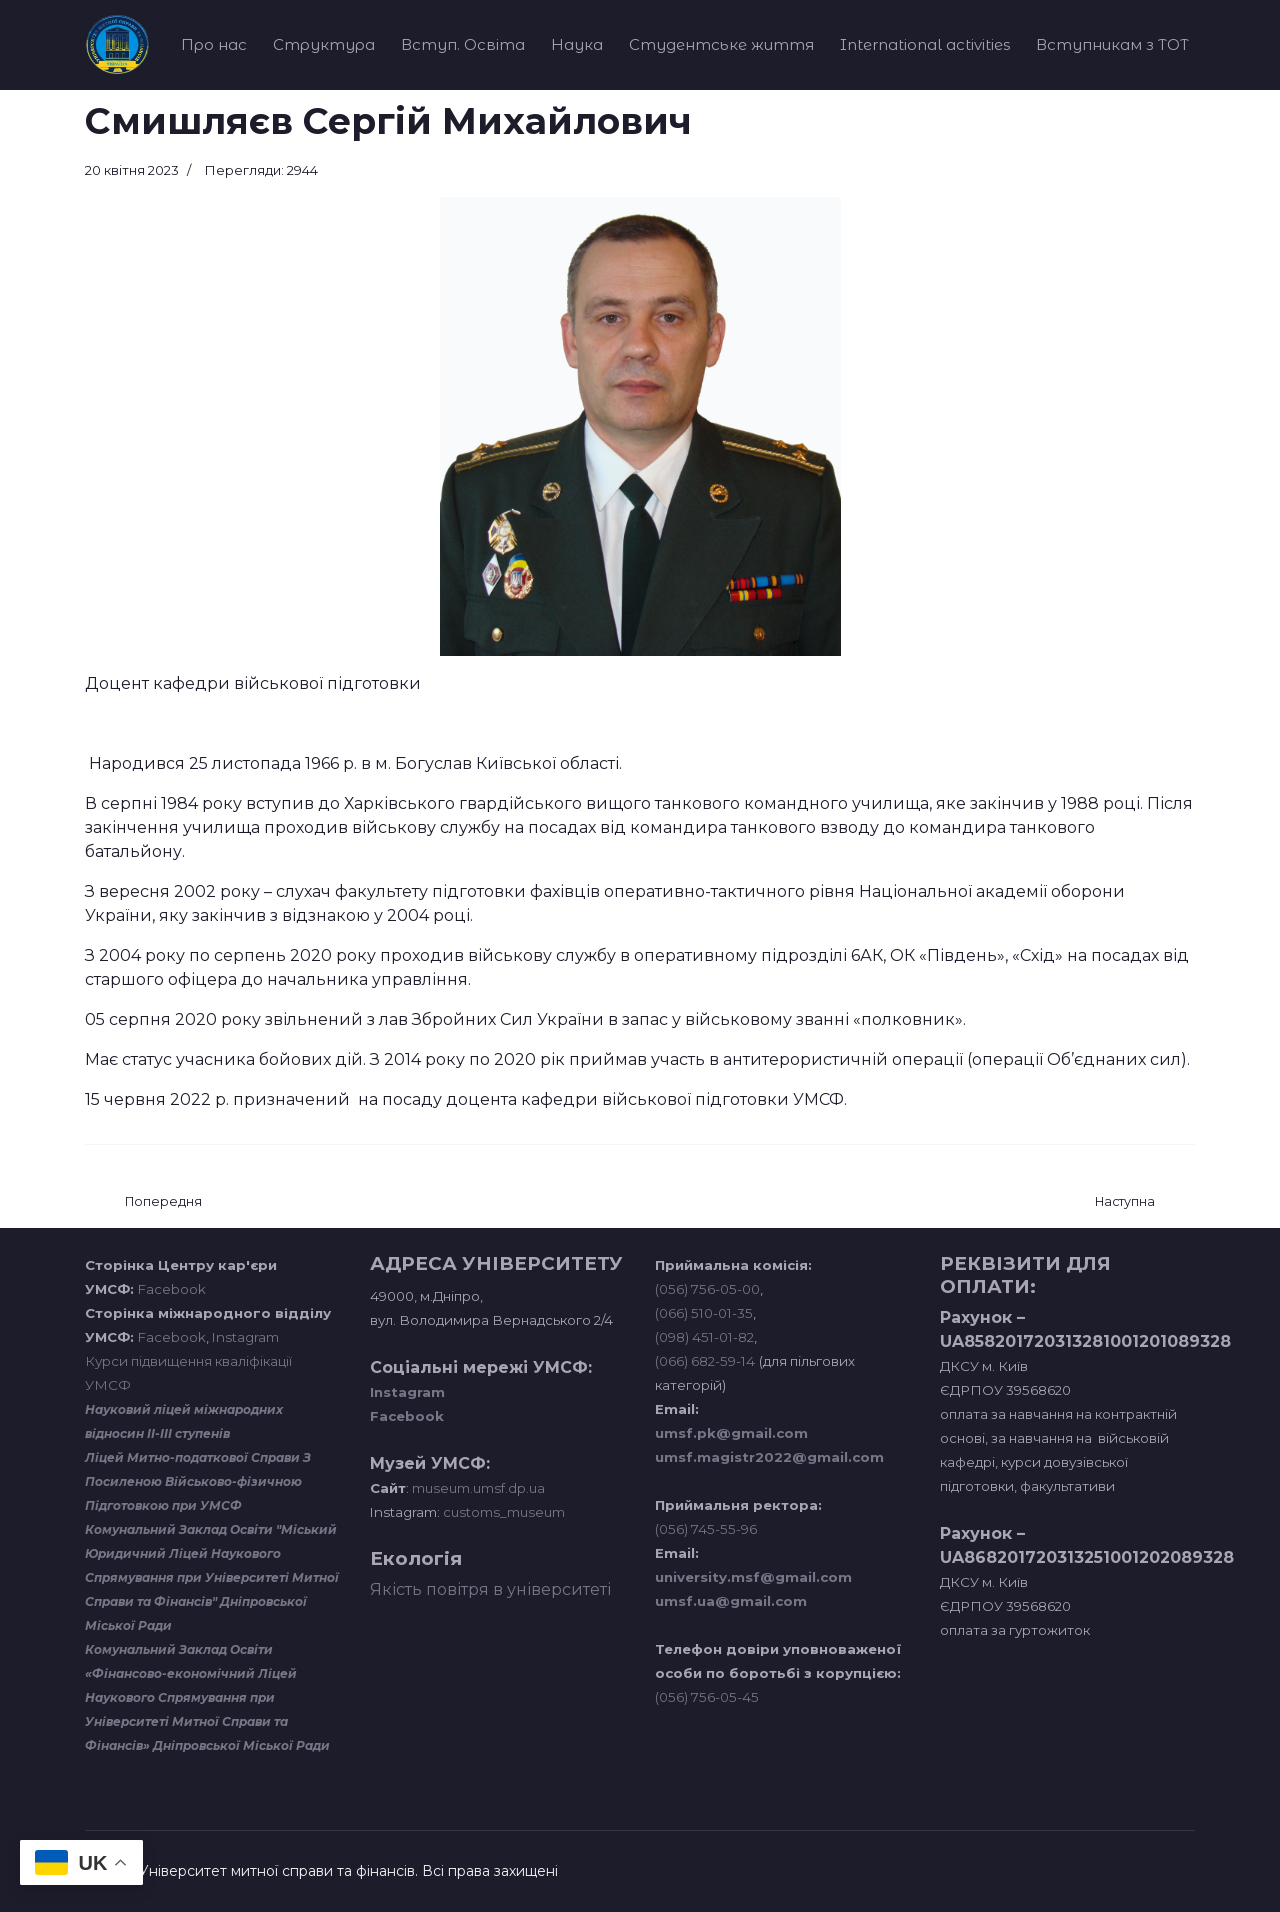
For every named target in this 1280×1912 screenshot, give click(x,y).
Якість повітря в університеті (490, 1589)
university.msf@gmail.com (753, 1577)
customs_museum (504, 1512)
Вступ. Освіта (463, 44)
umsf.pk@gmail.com (731, 1433)
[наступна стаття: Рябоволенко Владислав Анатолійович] (1125, 1202)
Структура (324, 44)
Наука (577, 44)
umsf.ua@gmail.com (731, 1601)
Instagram (245, 1337)
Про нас (214, 44)
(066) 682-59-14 (705, 1361)
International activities (925, 44)
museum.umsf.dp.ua (477, 1488)
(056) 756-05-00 (707, 1289)
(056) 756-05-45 (707, 1697)
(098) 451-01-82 (704, 1337)
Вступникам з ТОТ (1112, 44)
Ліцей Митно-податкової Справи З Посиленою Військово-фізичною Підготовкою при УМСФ (198, 1481)
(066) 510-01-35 (704, 1313)
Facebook (172, 1289)
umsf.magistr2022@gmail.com (769, 1457)
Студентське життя (721, 44)
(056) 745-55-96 (706, 1529)
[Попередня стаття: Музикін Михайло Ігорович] (163, 1202)
